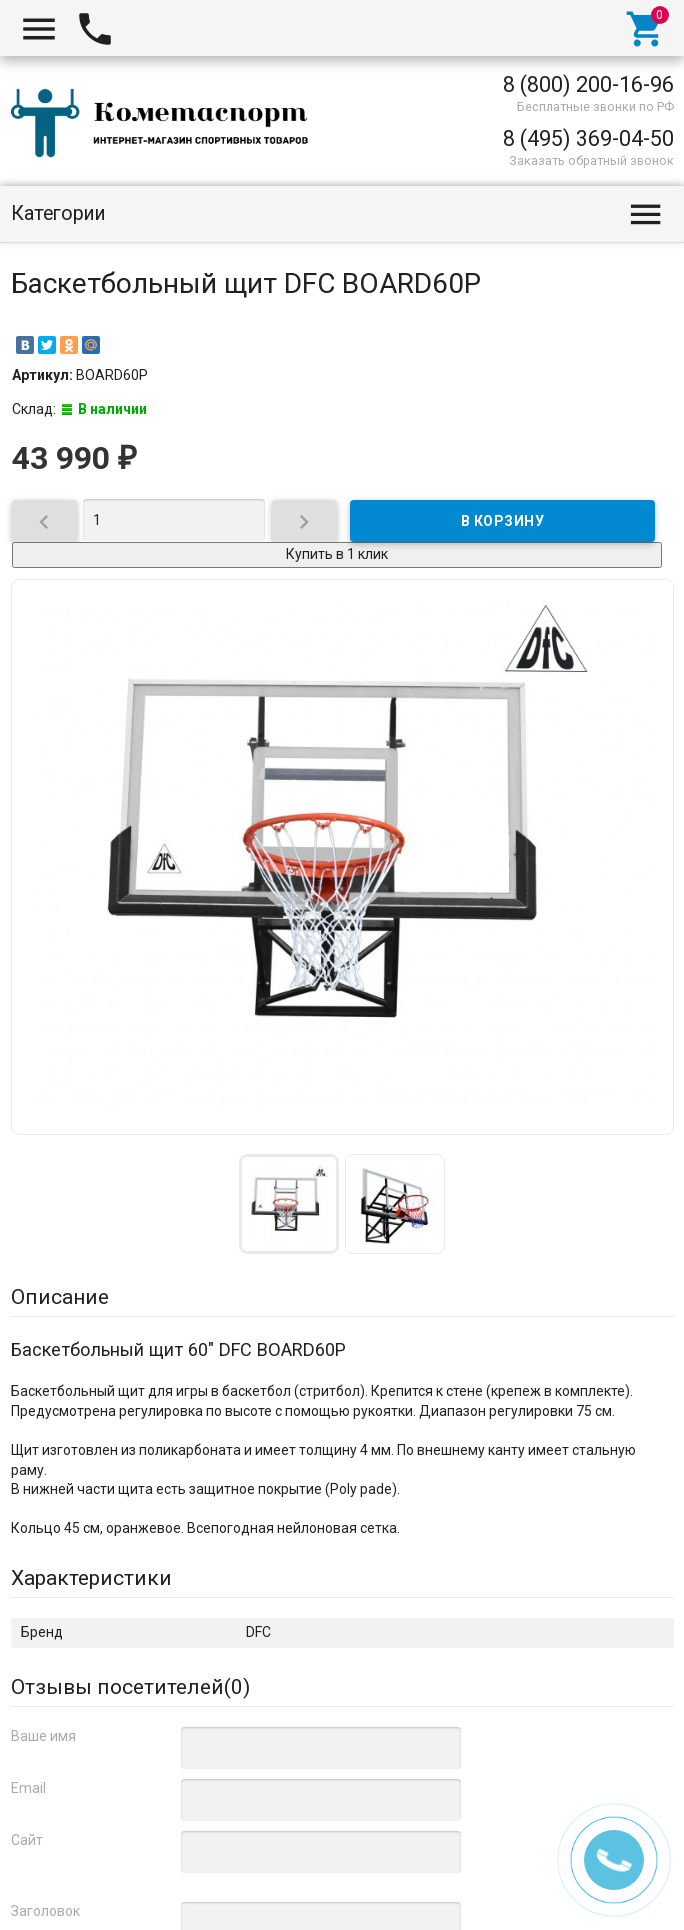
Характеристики (91, 1578)
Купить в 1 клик (337, 554)
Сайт (27, 1840)
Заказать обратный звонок (591, 160)
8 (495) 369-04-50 (588, 138)
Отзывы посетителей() (130, 1687)
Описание (60, 1297)
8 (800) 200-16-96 (588, 84)
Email (28, 1788)
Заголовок (45, 1911)
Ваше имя (43, 1736)
